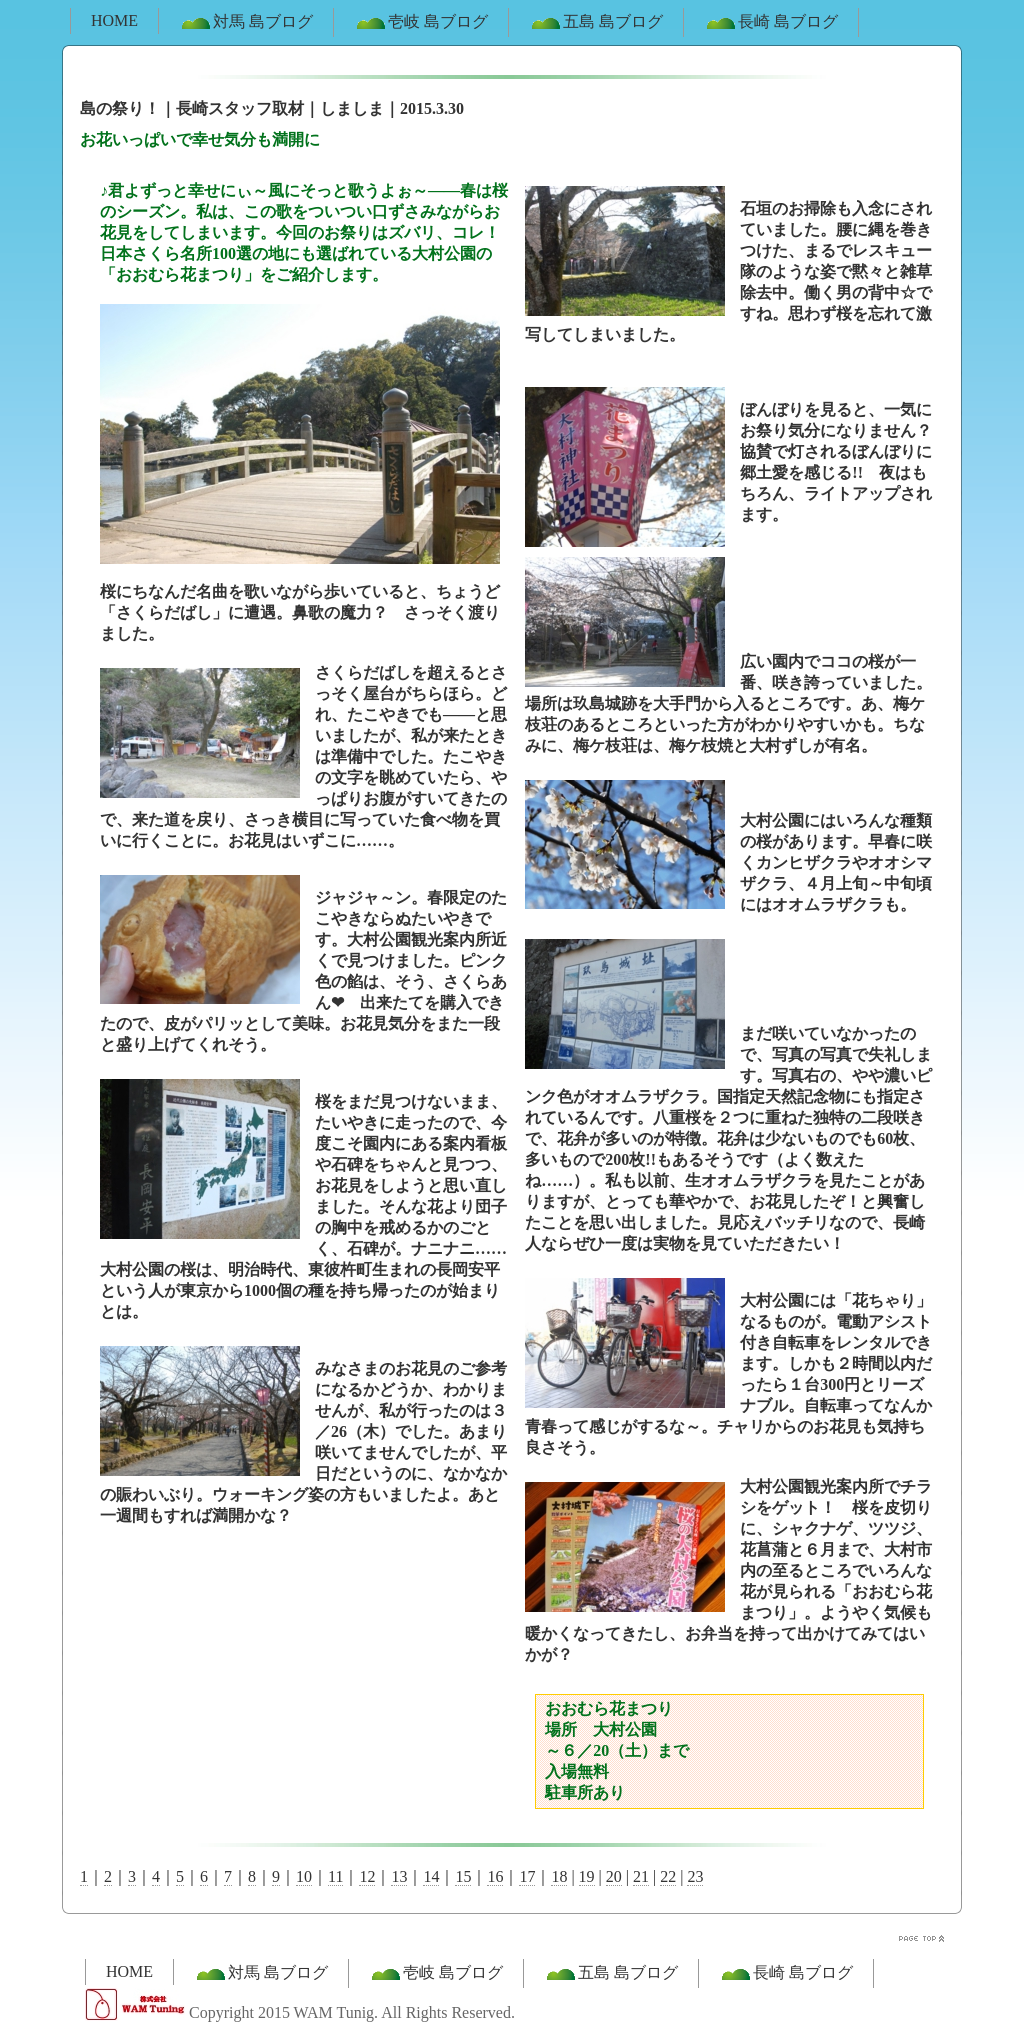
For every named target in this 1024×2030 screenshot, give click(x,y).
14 (431, 1876)
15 (463, 1876)
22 (668, 1876)
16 (495, 1876)
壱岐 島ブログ (421, 23)
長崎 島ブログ (771, 23)
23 (695, 1876)
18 (559, 1876)
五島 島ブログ (596, 23)
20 (614, 1876)
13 (399, 1876)
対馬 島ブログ (246, 23)
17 (527, 1876)
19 (587, 1876)
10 (304, 1876)
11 (335, 1876)
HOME (114, 20)
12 (367, 1876)
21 (641, 1876)
